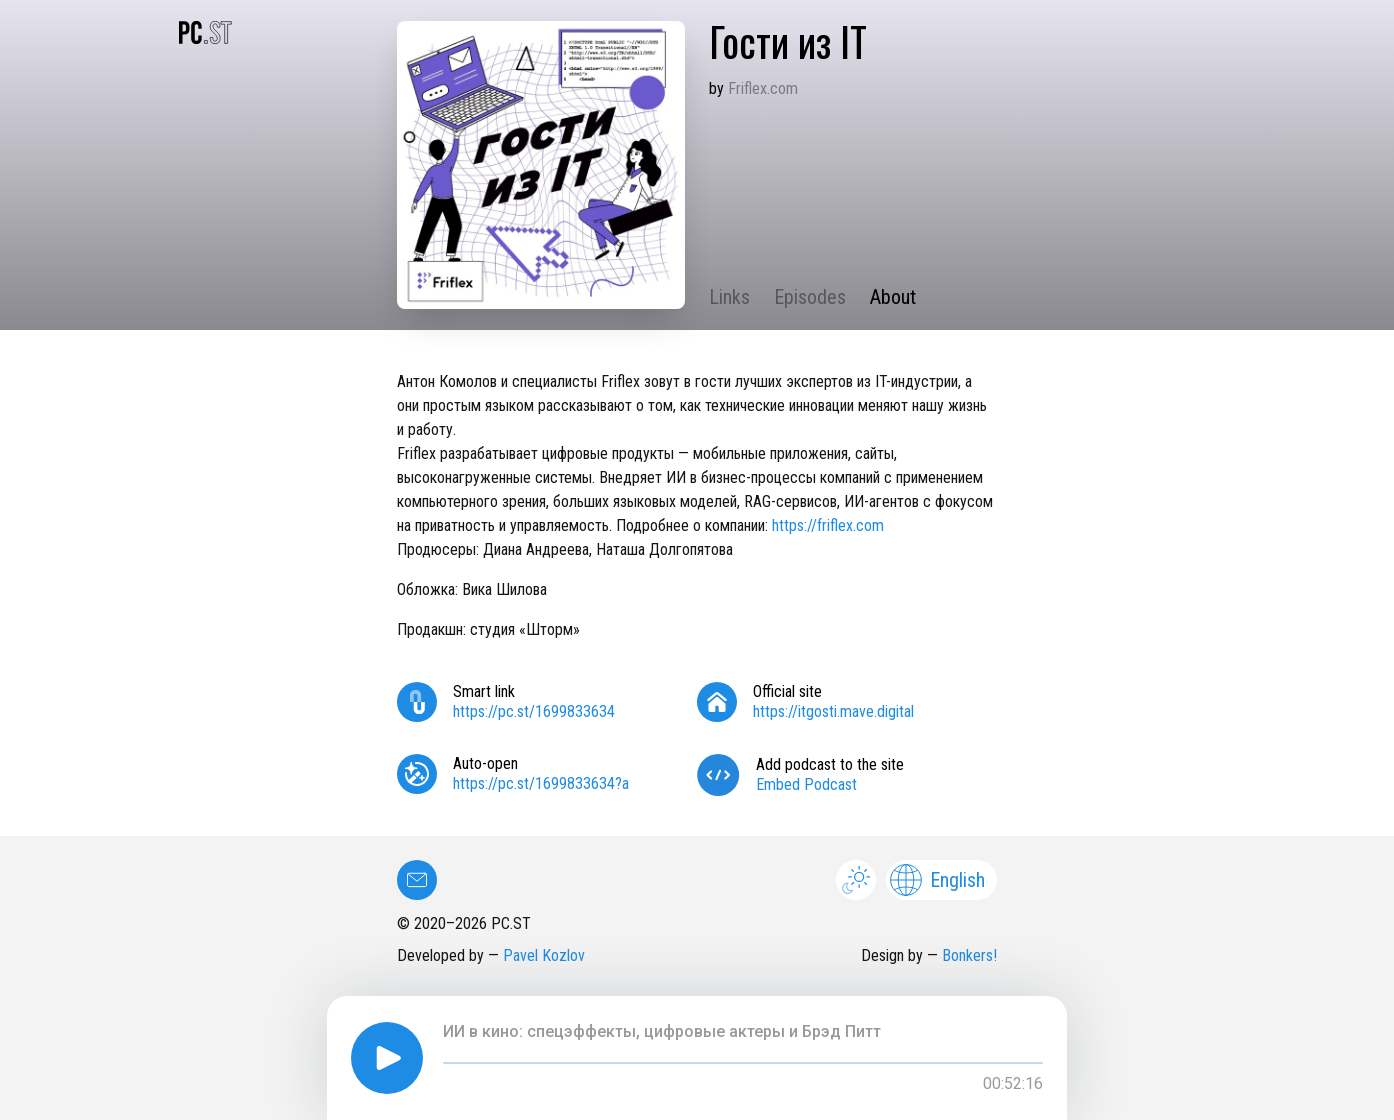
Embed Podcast (806, 784)
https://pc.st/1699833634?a (541, 783)
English (937, 880)
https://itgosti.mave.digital (833, 711)
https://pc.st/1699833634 (534, 711)
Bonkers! (969, 955)
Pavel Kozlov (544, 955)
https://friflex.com (828, 525)
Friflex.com (763, 88)
